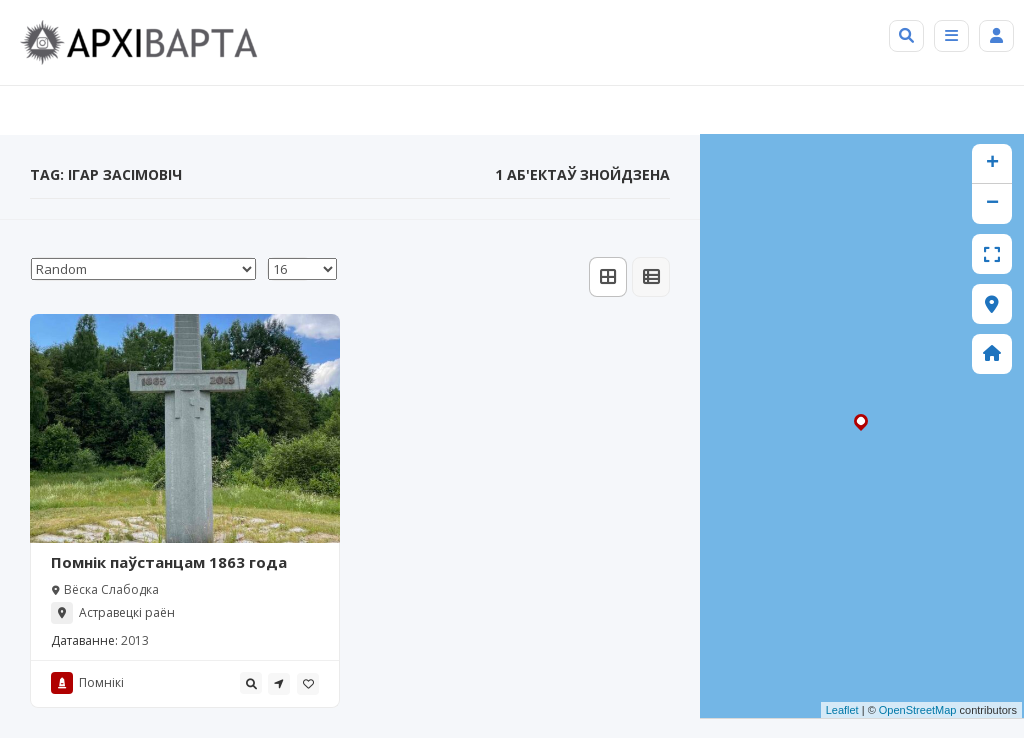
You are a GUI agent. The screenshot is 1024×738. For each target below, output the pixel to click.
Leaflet (842, 710)
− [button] (992, 204)
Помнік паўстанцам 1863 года (169, 562)
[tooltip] (251, 683)
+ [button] (992, 164)
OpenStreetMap (918, 710)
